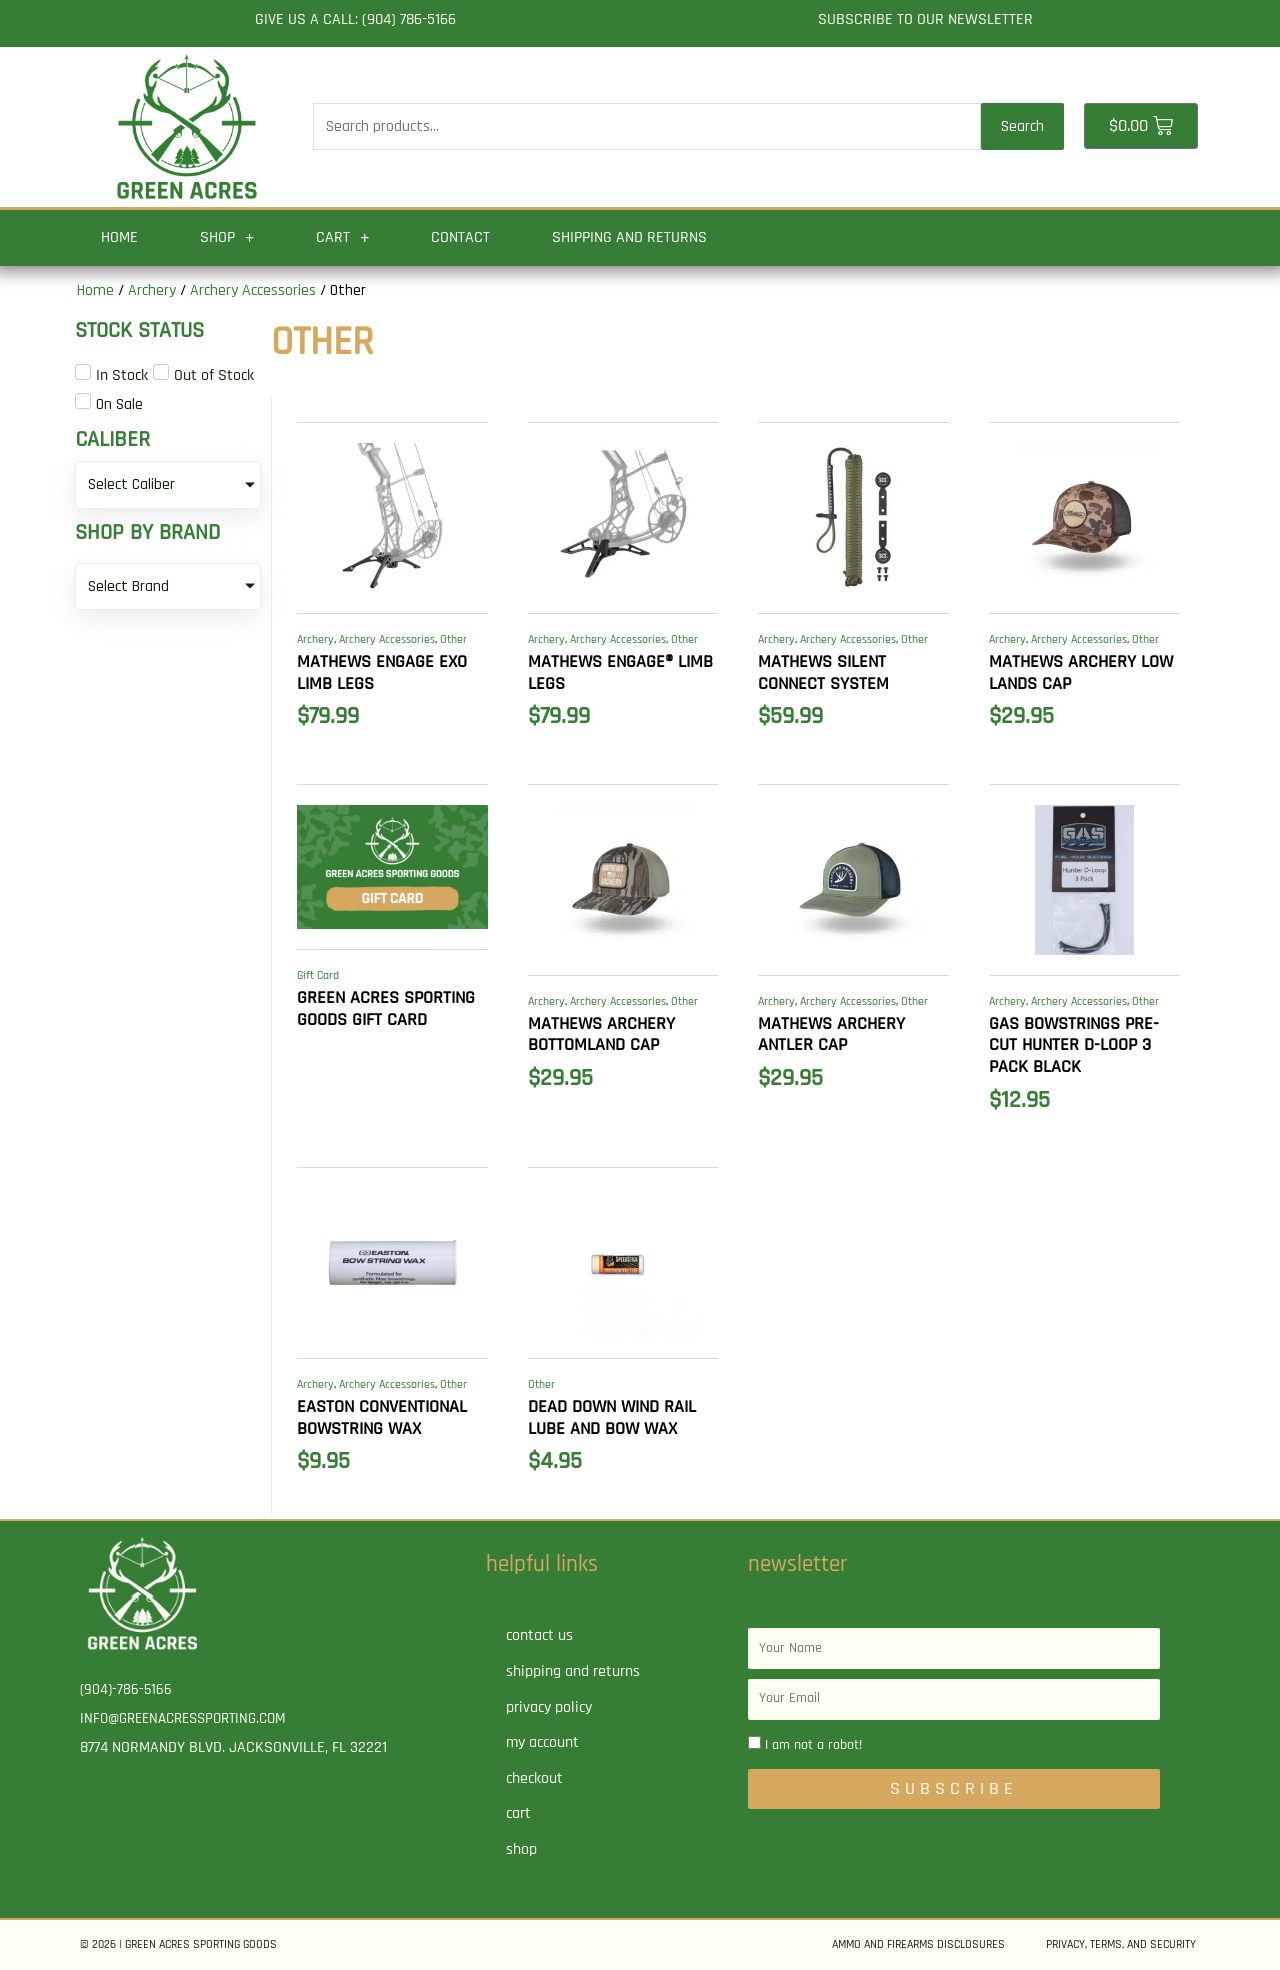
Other (453, 639)
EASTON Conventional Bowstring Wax (382, 1417)
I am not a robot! (813, 1745)
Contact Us (539, 1635)
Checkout (534, 1778)
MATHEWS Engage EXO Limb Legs (382, 672)
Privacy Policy (549, 1707)
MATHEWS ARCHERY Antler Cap (831, 1034)
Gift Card (318, 975)
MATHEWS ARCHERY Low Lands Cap (1081, 672)
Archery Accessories (253, 290)
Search (1022, 126)
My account (542, 1742)
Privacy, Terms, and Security (1121, 1944)
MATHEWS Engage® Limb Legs (620, 672)
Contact (460, 237)
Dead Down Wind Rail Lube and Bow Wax (612, 1417)
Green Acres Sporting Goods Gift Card (386, 1008)
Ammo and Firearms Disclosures (918, 1944)
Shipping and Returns (629, 237)
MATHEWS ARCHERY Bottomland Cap (601, 1034)
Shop (227, 238)
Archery (152, 290)
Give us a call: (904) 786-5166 (355, 19)
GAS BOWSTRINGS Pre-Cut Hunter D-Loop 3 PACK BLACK (1074, 1045)
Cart (342, 238)
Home (119, 237)
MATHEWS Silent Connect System (823, 672)
